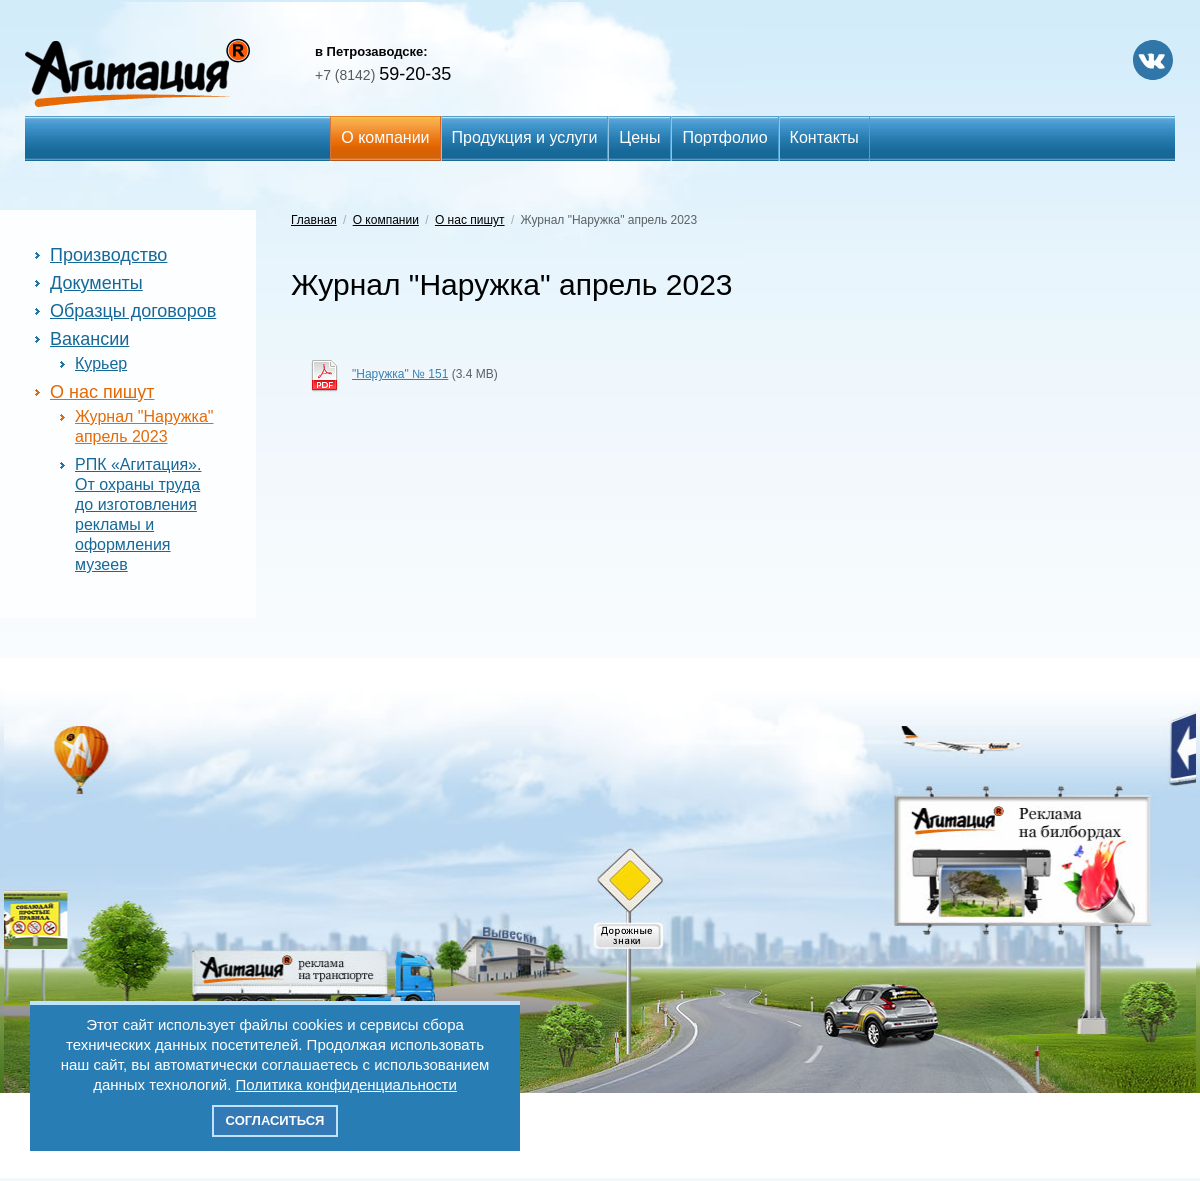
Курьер (101, 363)
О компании (385, 137)
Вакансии (89, 339)
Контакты (824, 137)
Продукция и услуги (525, 137)
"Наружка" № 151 (400, 374)
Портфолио (724, 137)
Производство (108, 255)
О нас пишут (102, 392)
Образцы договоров (133, 311)
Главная (314, 220)
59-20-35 (383, 74)
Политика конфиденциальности (346, 1084)
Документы (96, 283)
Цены (639, 137)
